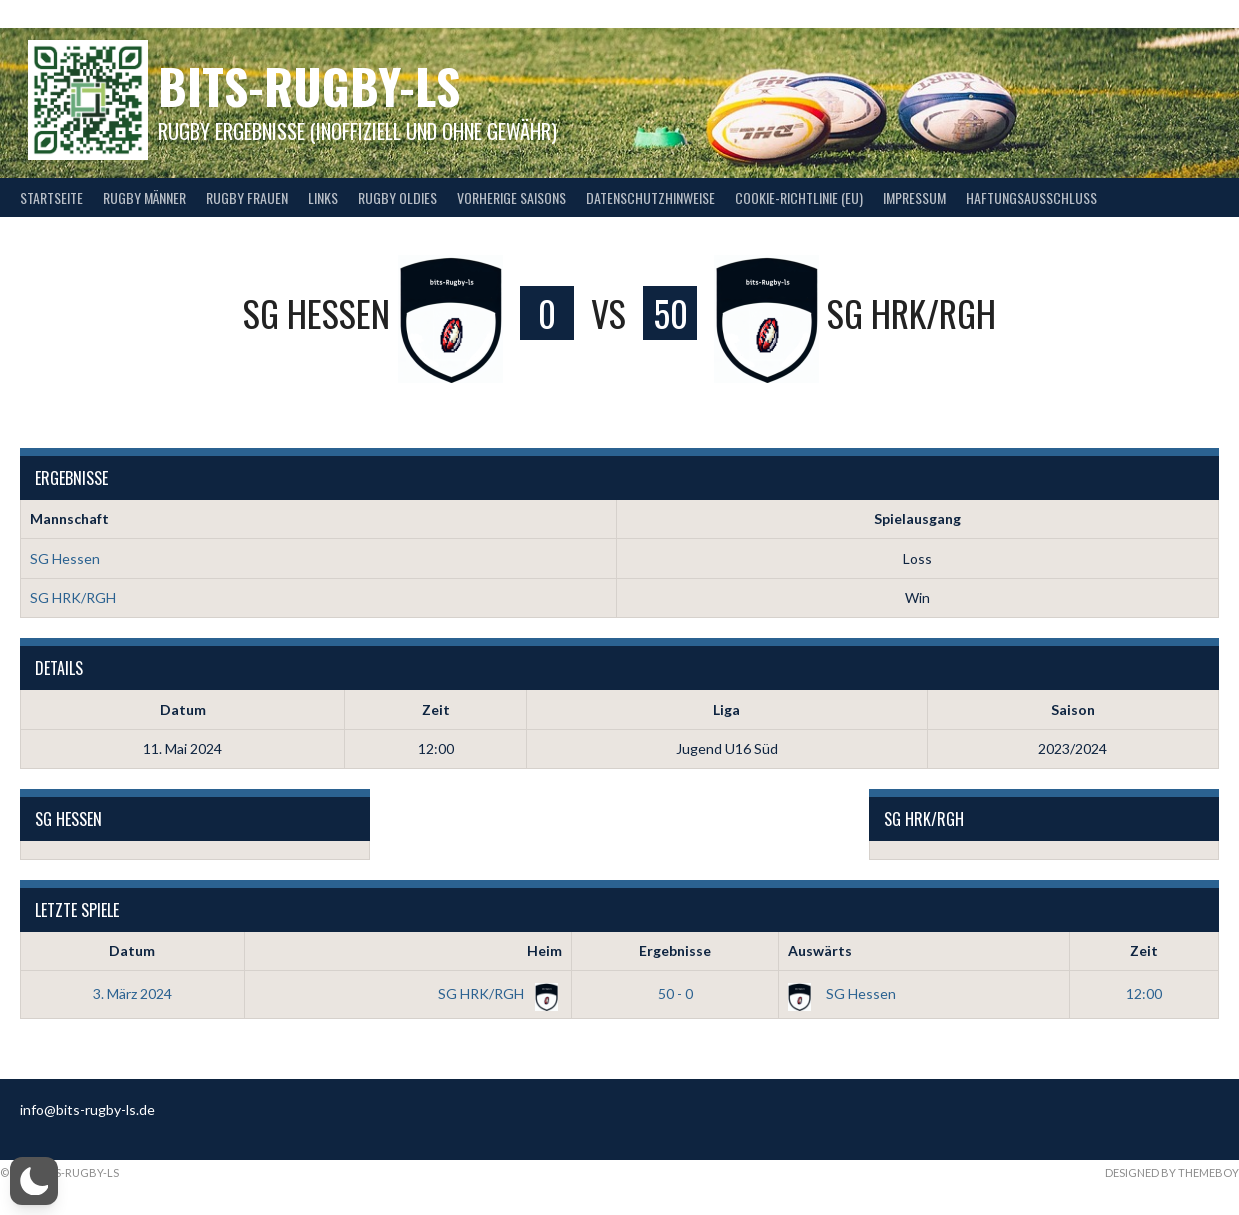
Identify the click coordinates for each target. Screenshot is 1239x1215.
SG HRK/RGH (73, 597)
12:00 (1144, 993)
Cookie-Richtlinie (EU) (799, 197)
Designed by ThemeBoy (1172, 1172)
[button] (34, 1181)
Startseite (51, 197)
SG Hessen (65, 558)
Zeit (1144, 950)
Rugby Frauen (247, 197)
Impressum (914, 197)
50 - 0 (675, 993)
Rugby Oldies (397, 197)
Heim (544, 950)
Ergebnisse (675, 950)
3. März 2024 (132, 993)
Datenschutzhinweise (650, 197)
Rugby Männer (144, 197)
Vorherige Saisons (511, 197)
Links (323, 197)
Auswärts (820, 950)
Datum (132, 950)
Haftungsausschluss (1031, 197)
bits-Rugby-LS (309, 85)
